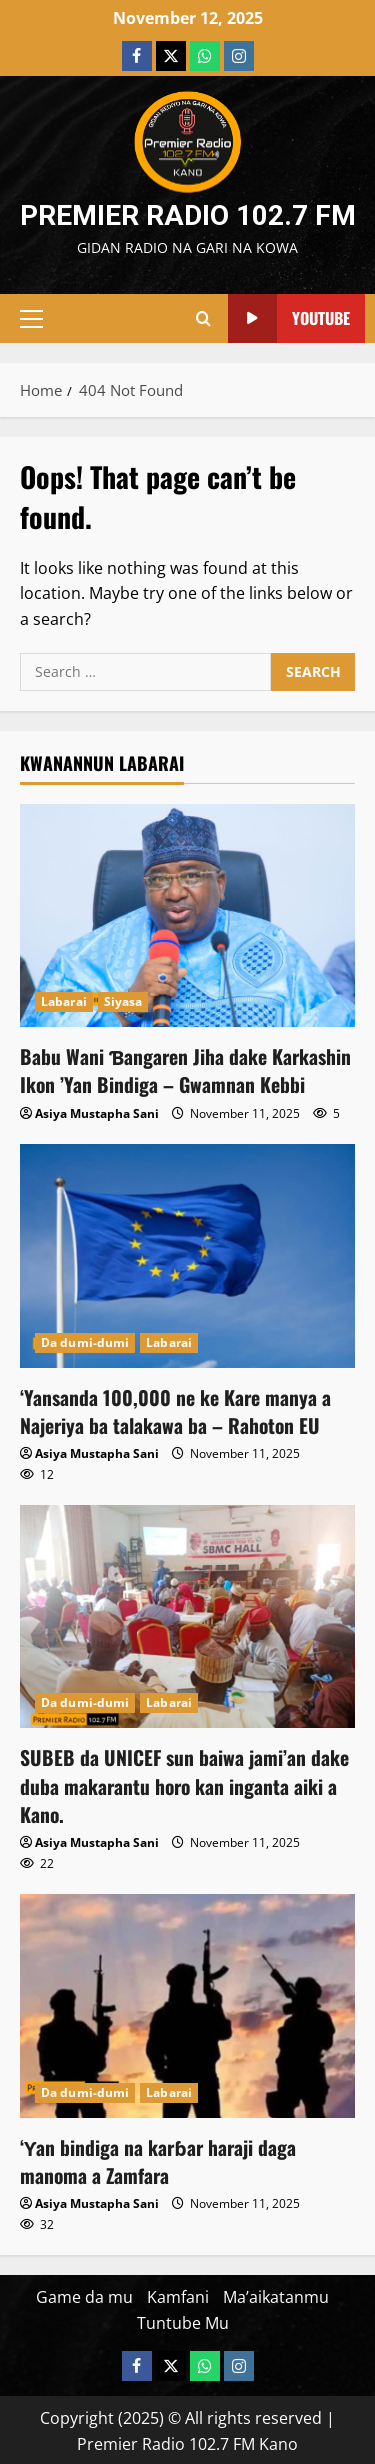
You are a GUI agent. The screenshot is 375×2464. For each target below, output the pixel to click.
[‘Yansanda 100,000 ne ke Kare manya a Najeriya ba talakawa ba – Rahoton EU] (187, 1254)
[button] (31, 319)
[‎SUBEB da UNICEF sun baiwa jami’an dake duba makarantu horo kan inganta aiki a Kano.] (187, 1615)
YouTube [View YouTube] (289, 318)
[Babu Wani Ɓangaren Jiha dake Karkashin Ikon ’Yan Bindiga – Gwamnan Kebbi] (187, 915)
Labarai (64, 1001)
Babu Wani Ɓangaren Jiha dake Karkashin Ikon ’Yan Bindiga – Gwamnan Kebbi (187, 1070)
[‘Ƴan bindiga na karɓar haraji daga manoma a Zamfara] (187, 2003)
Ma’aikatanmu (276, 2294)
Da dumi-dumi (85, 1341)
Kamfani (178, 2294)
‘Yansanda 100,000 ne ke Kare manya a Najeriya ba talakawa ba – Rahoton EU (176, 1410)
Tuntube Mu (183, 2319)
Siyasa (123, 1001)
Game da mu (84, 2294)
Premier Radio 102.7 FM (188, 215)
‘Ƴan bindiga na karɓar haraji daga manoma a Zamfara (159, 2158)
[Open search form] (203, 319)
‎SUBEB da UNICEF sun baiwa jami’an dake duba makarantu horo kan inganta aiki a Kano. (185, 1784)
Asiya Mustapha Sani (97, 1112)
